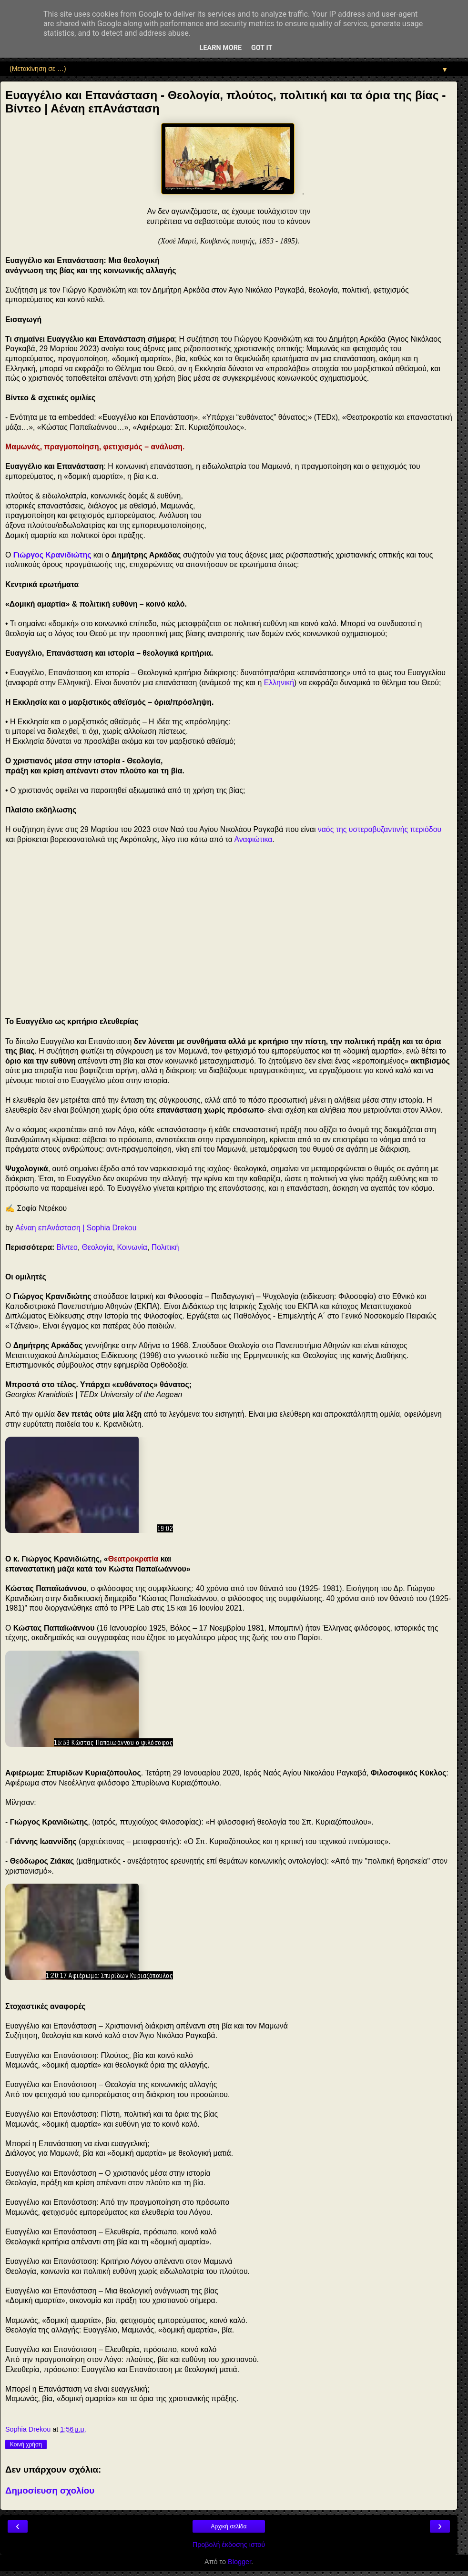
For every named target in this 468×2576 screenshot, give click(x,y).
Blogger (239, 2562)
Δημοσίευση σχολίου (49, 2490)
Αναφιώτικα (253, 839)
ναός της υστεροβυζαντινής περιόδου (379, 829)
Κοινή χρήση (26, 2444)
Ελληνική (279, 683)
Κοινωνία (132, 1247)
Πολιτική (165, 1247)
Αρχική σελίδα (229, 2526)
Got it (261, 48)
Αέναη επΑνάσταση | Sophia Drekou (75, 1228)
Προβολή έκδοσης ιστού (229, 2544)
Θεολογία (97, 1247)
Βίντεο (67, 1247)
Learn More (221, 48)
